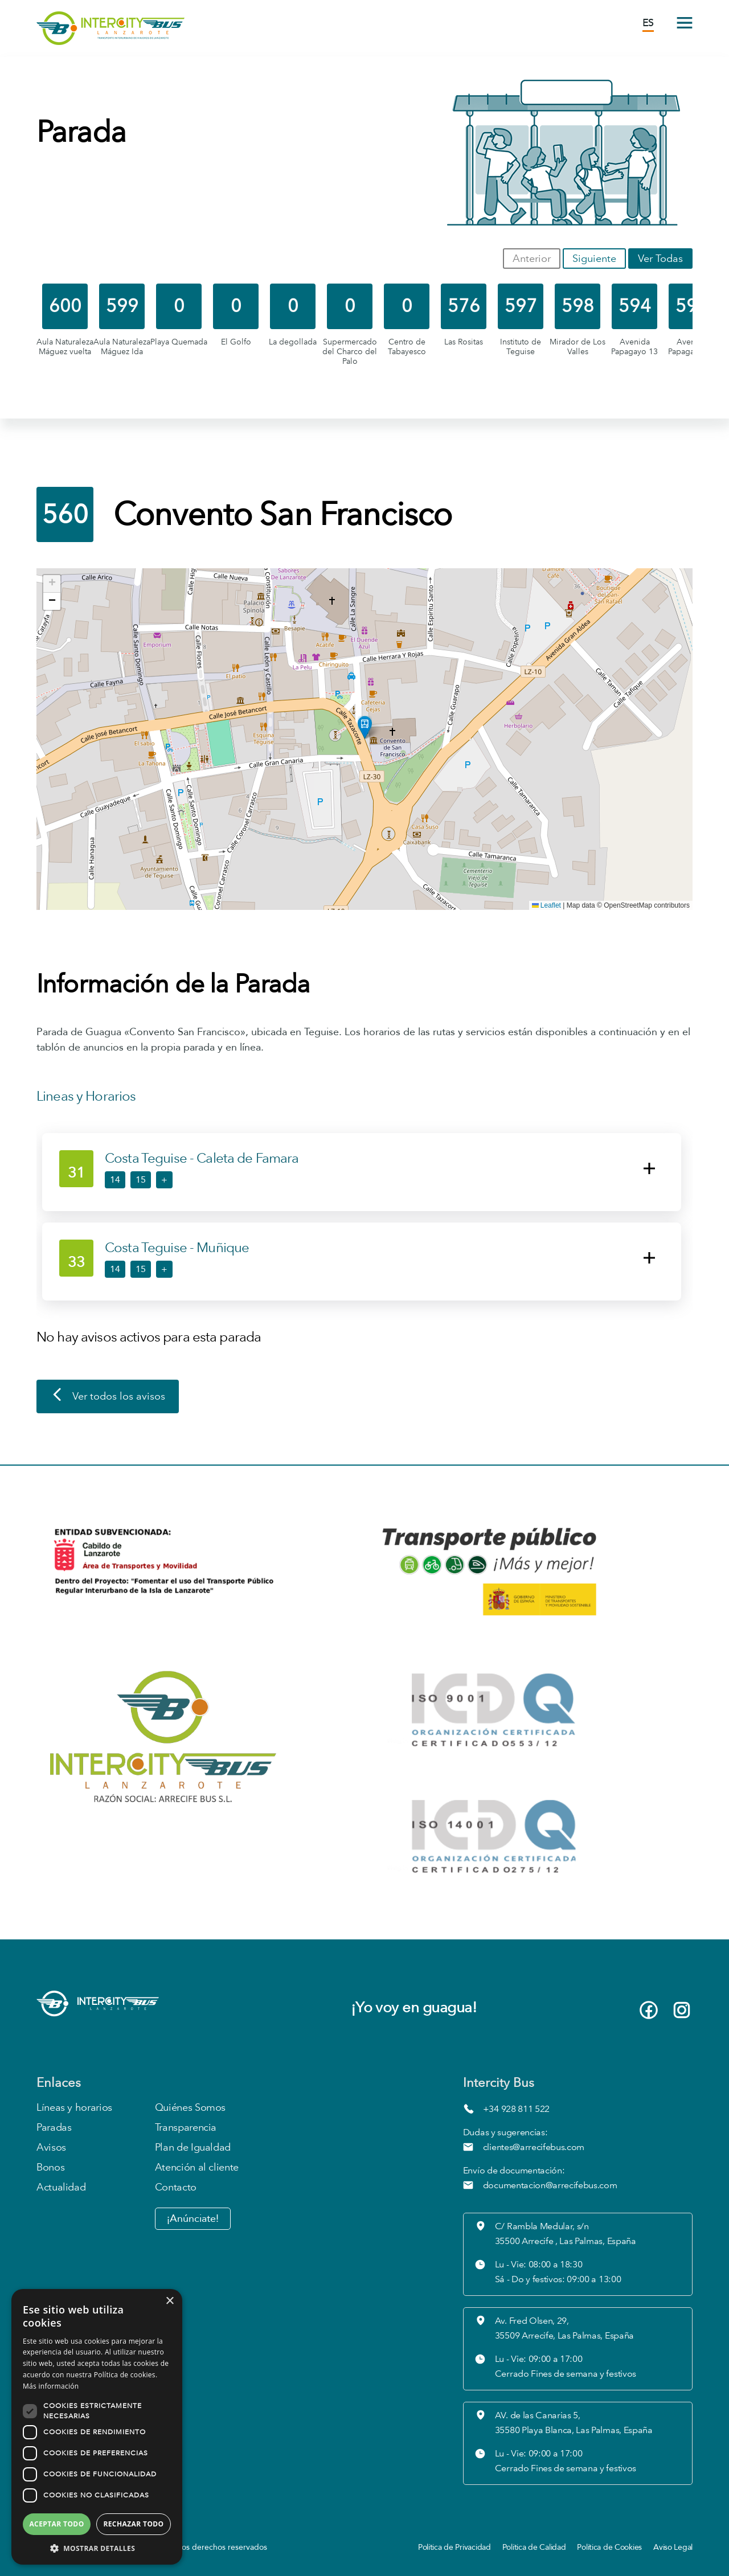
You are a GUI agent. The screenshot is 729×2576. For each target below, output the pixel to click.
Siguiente (594, 258)
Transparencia (185, 2128)
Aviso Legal (673, 2547)
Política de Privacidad (454, 2547)
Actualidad (60, 2187)
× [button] (169, 2301)
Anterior (532, 258)
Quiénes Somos (190, 2108)
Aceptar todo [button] (56, 2524)
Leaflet (546, 905)
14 (115, 1180)
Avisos (51, 2147)
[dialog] (96, 2427)
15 (141, 1180)
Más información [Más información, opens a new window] (51, 2386)
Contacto (175, 2187)
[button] (365, 727)
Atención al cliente (197, 2167)
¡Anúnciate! (193, 2219)
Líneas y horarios (74, 2108)
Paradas (53, 2128)
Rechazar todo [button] (133, 2524)
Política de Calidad (534, 2547)
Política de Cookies (609, 2547)
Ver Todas (660, 258)
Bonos (50, 2167)
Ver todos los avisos (107, 1397)
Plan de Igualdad (193, 2147)
